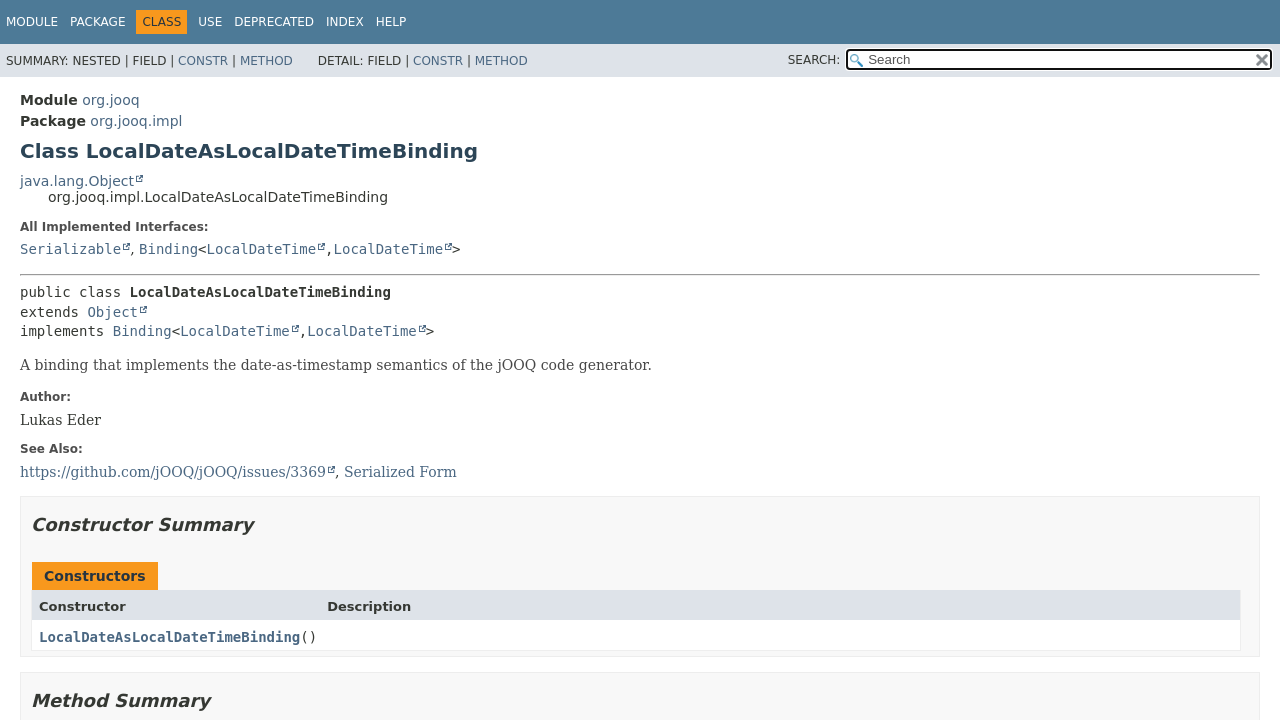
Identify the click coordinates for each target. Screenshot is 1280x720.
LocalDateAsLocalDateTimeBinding (169, 637)
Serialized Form (400, 472)
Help (391, 22)
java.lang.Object (77, 181)
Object (112, 312)
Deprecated (274, 22)
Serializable (70, 249)
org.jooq (110, 100)
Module (32, 22)
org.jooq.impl (136, 121)
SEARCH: (814, 60)
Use (210, 22)
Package (97, 22)
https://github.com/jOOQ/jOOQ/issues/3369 (173, 472)
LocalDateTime (262, 249)
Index (345, 22)
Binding (168, 249)
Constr (203, 61)
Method (266, 61)
